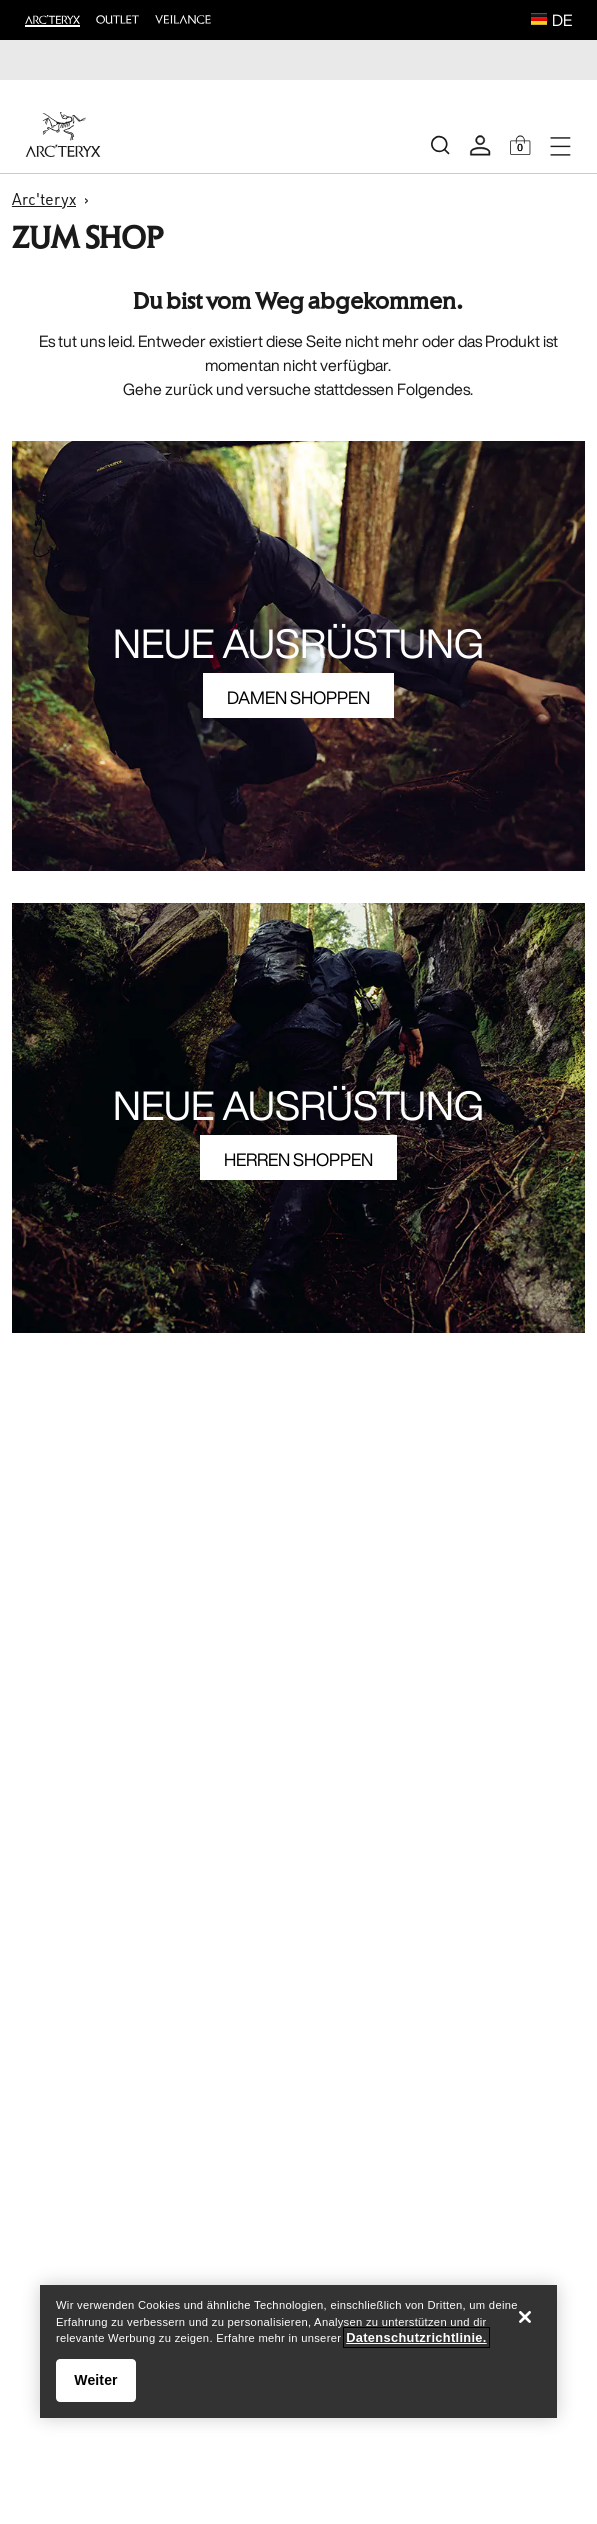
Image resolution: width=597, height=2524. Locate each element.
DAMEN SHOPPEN (298, 697)
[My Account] (480, 145)
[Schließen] (525, 2317)
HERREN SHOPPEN (298, 1159)
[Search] (440, 145)
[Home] (63, 134)
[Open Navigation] (560, 145)
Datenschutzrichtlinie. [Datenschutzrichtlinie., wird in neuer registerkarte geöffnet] (416, 2337)
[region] (298, 2351)
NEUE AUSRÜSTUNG (298, 643)
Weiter (95, 2380)
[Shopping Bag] (520, 145)
